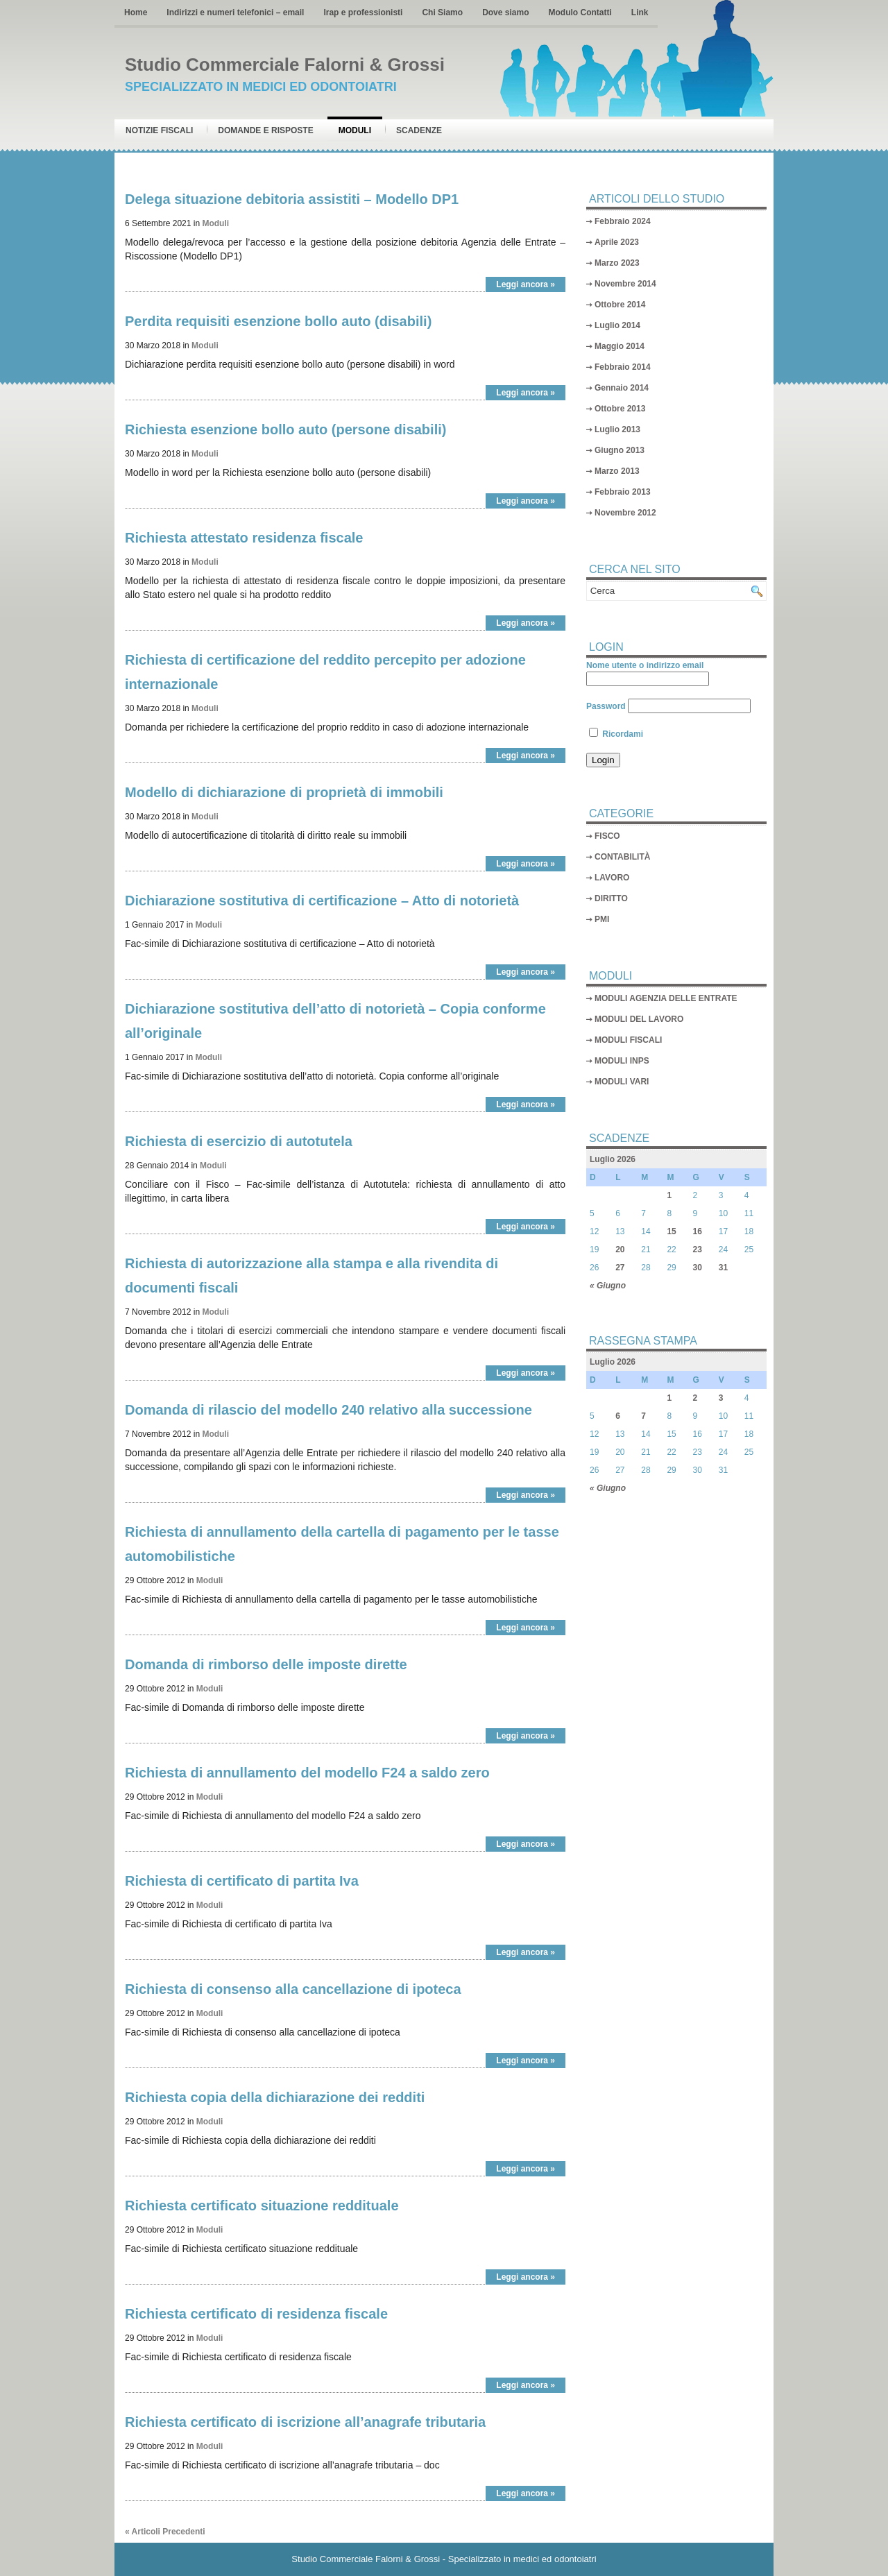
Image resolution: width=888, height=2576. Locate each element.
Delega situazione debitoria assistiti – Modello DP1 (292, 199)
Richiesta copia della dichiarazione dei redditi (275, 2097)
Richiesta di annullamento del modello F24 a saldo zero (307, 1772)
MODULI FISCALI (628, 1040)
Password (606, 706)
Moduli (355, 130)
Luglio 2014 (617, 325)
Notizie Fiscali (159, 130)
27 (619, 1267)
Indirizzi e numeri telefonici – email (235, 12)
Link (640, 12)
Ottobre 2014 (620, 304)
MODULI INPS (622, 1061)
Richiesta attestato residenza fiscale (244, 537)
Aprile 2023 (617, 242)
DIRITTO (611, 898)
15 (671, 1231)
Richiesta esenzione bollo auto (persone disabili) (285, 429)
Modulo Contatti (579, 12)
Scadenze (419, 130)
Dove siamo (505, 12)
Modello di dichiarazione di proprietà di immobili (284, 792)
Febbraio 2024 (623, 221)
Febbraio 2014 (623, 367)
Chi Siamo (442, 12)
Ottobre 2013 (620, 408)
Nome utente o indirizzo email (644, 665)
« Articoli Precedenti (165, 2531)
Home (135, 12)
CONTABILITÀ (622, 857)
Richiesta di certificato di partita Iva (242, 1880)
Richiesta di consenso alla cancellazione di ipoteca (293, 1989)
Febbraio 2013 (623, 492)
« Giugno (608, 1285)
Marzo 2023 (617, 263)
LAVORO (612, 877)
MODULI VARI (622, 1081)
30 (697, 1267)
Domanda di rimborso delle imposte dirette (266, 1664)
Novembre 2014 (625, 284)
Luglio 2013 (617, 429)
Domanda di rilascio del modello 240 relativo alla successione (328, 1409)
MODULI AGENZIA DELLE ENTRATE (666, 998)
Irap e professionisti (362, 12)
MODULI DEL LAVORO (639, 1019)
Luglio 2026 (612, 1159)
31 (723, 1267)
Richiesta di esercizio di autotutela (238, 1141)
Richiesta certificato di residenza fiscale (256, 2313)
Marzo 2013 (617, 471)
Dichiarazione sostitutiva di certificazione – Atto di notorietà (322, 900)
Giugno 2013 (619, 450)
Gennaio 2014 (622, 388)
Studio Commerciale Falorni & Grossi (285, 64)
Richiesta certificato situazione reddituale (262, 2205)
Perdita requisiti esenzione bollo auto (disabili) (278, 321)
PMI (602, 919)
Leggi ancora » (525, 284)
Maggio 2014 (619, 346)
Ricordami (616, 734)
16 (697, 1231)
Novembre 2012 (625, 513)
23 (697, 1249)
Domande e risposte (265, 130)
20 (619, 1249)
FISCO (607, 836)
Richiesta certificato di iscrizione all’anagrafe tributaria (305, 2422)
